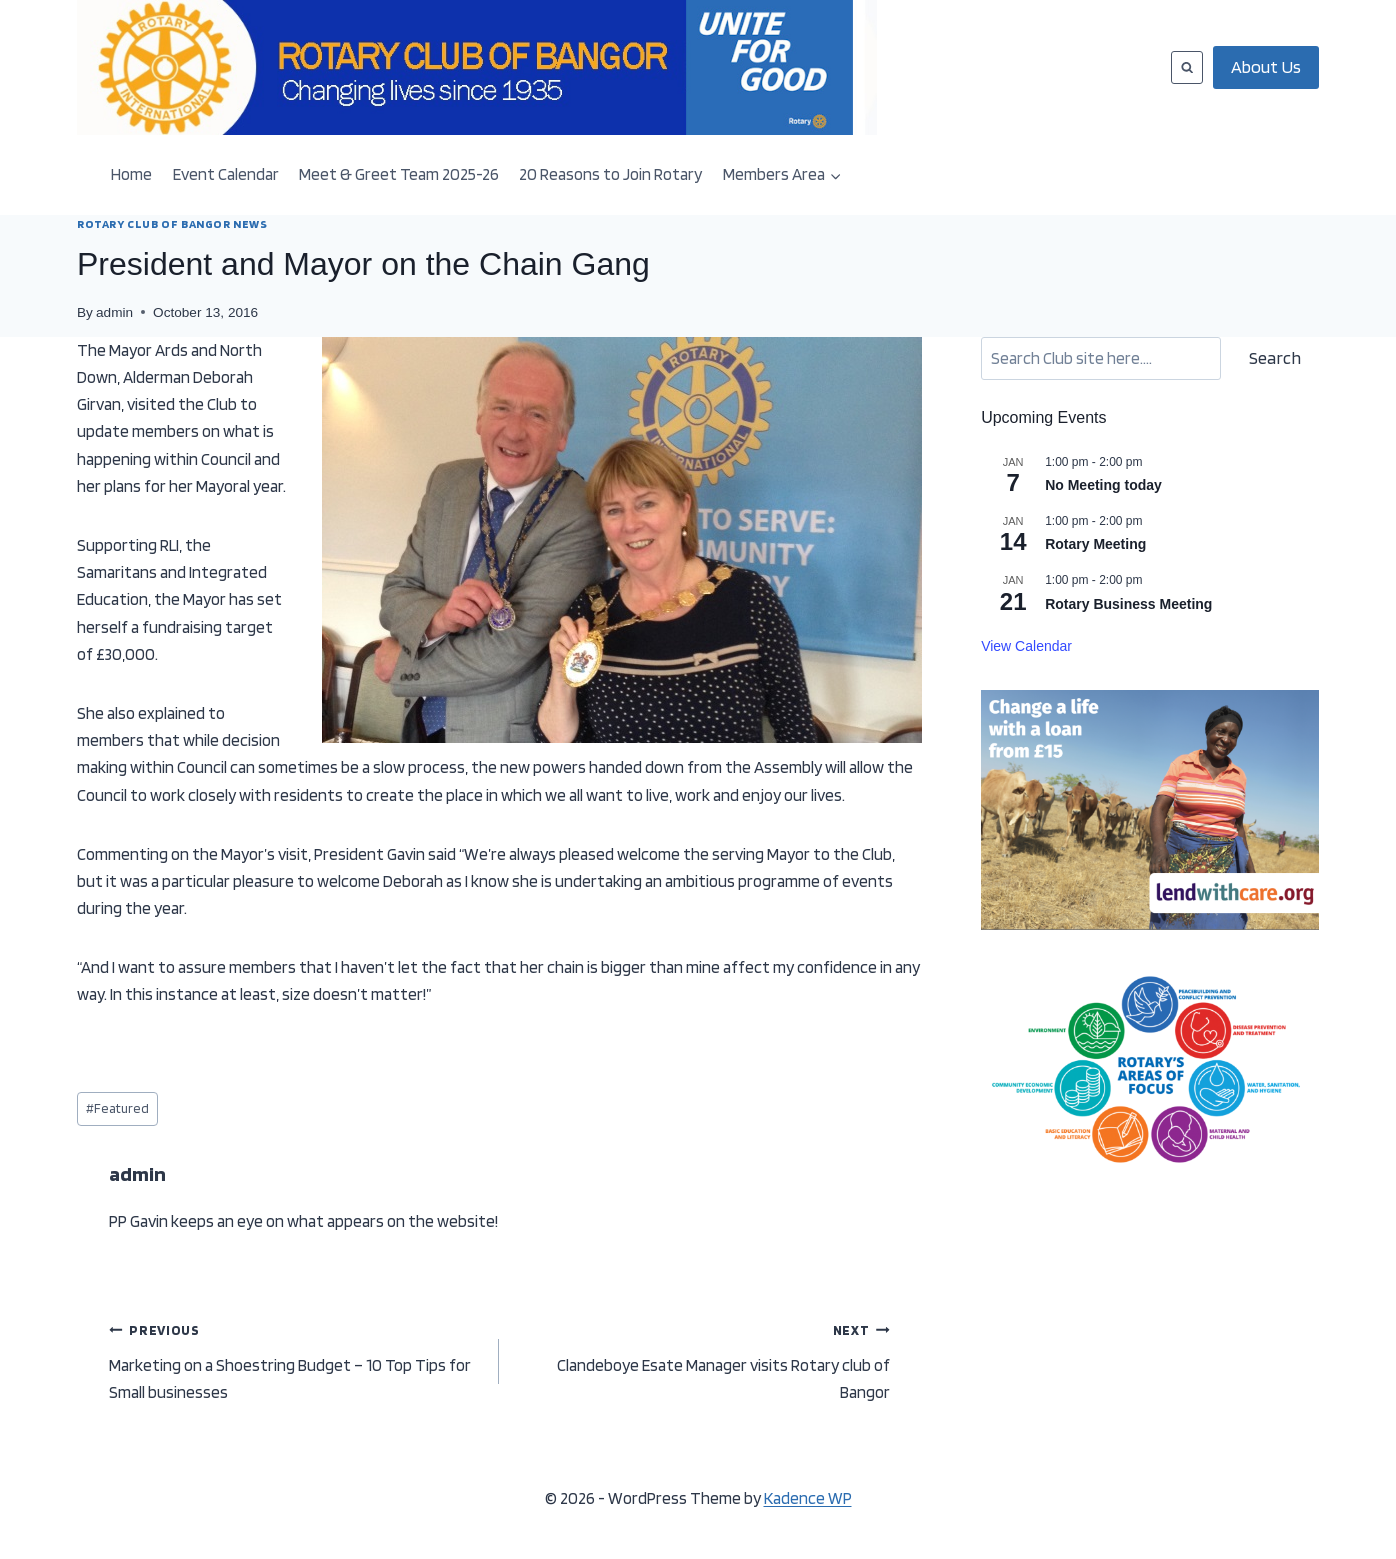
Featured (117, 1108)
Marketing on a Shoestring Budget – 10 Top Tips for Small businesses (295, 1359)
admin (114, 312)
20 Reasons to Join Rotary (610, 174)
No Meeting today (1103, 485)
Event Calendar (226, 174)
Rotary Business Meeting (1128, 604)
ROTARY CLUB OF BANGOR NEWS (172, 224)
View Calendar (1026, 646)
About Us (1266, 66)
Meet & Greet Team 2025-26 (399, 174)
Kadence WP (808, 1498)
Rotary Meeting (1095, 544)
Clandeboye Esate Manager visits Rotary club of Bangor (702, 1359)
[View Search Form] (1187, 67)
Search (1275, 357)
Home (131, 174)
